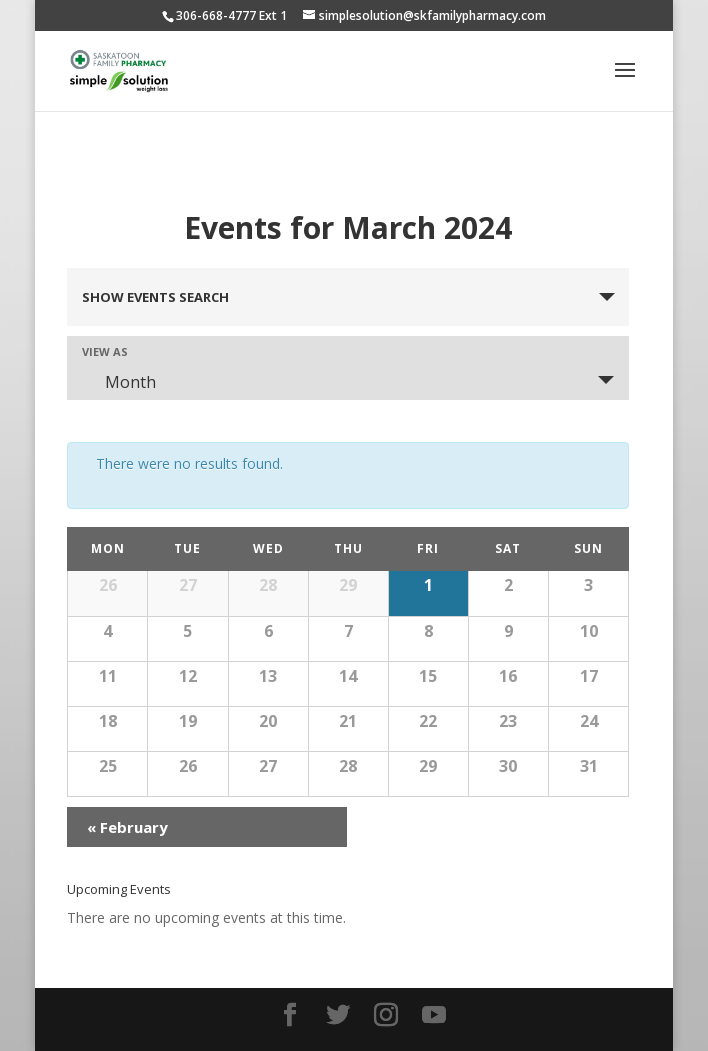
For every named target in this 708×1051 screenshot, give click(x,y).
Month (118, 382)
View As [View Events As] (105, 351)
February (127, 827)
